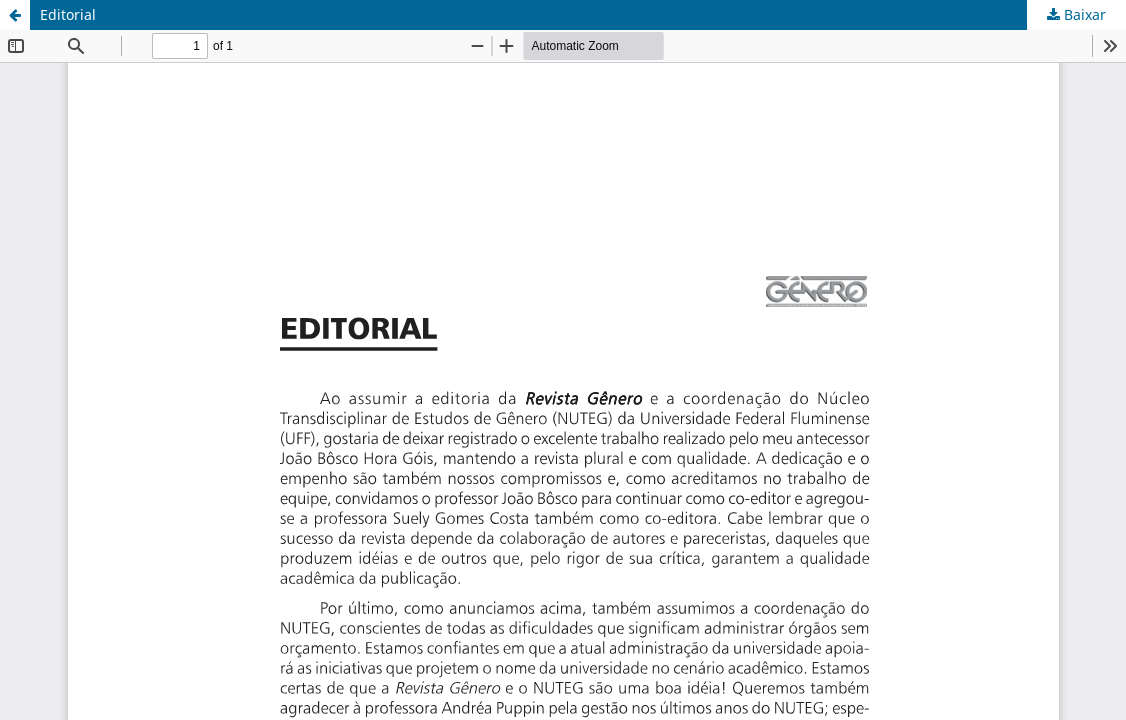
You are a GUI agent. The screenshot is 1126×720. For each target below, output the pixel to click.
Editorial (68, 14)
